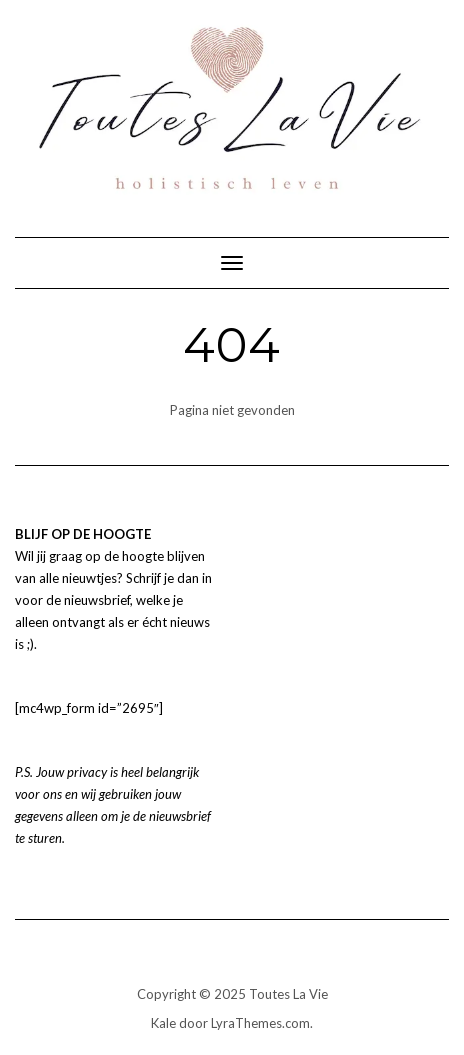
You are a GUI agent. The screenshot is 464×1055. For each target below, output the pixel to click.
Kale (163, 1023)
